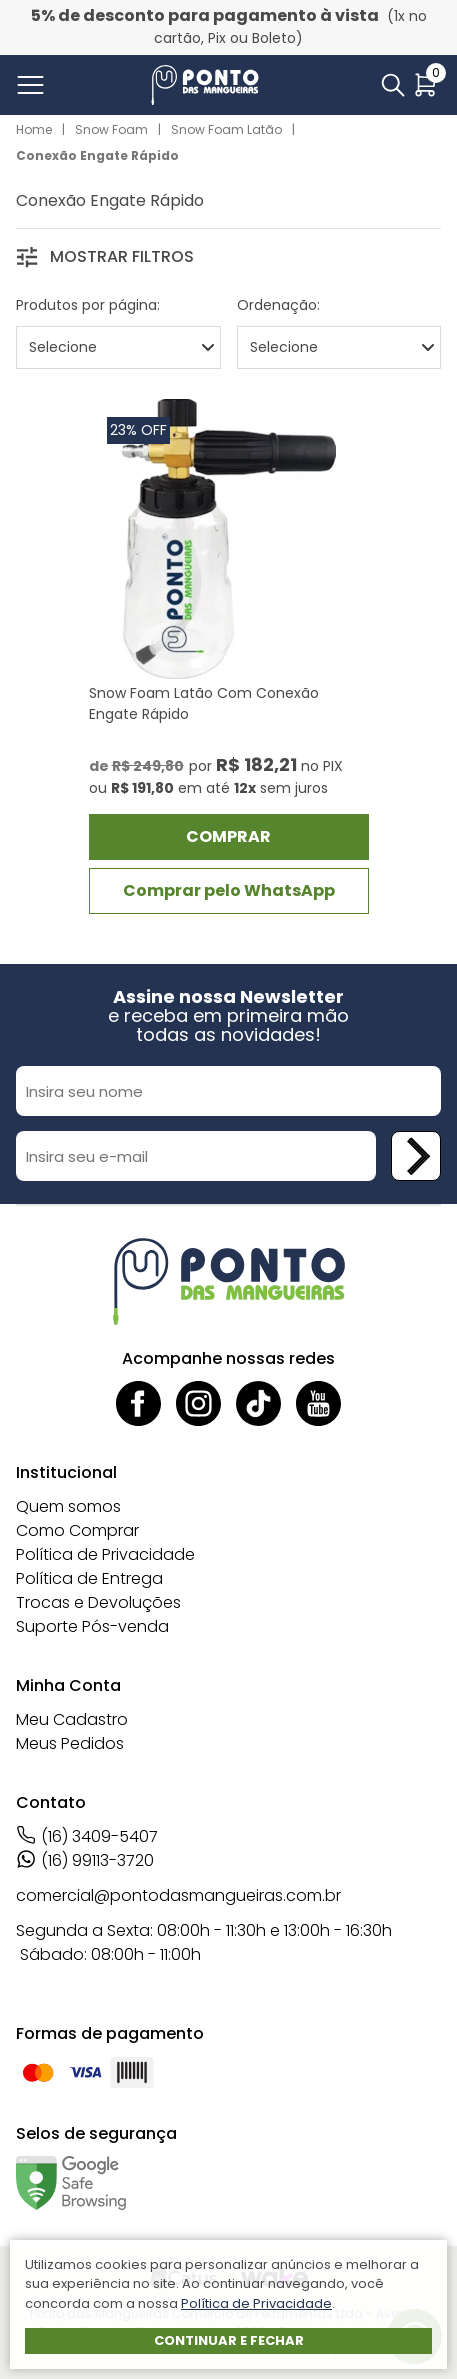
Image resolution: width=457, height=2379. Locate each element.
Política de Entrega (89, 1578)
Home (34, 129)
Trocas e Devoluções (98, 1602)
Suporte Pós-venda (92, 1626)
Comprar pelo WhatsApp (229, 890)
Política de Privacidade (105, 1554)
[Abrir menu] (34, 85)
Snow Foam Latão (226, 129)
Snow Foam (111, 129)
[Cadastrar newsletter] (416, 1156)
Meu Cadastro (72, 1719)
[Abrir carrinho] (425, 85)
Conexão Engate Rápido (97, 155)
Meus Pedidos (70, 1743)
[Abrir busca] (393, 85)
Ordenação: (278, 305)
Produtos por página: (88, 305)
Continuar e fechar (229, 2340)
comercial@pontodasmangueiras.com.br (178, 1895)
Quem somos (68, 1506)
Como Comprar (77, 1530)
